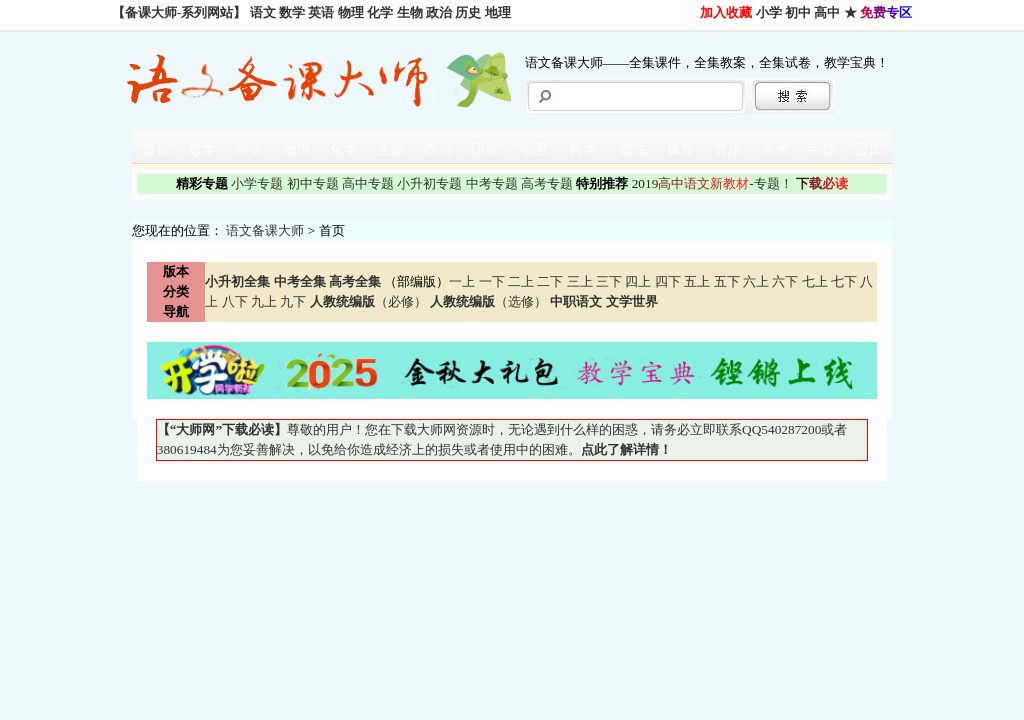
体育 (681, 149)
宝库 (869, 149)
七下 (844, 281)
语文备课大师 (265, 230)
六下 (785, 281)
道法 (634, 149)
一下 (492, 281)
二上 (521, 281)
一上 (462, 281)
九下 (293, 301)
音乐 (728, 149)
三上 (580, 281)
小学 (769, 12)
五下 (727, 281)
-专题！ (712, 183)
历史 (468, 12)
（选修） (488, 301)
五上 (697, 281)
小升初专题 (429, 183)
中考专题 (492, 183)
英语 (321, 12)
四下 (668, 281)
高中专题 (368, 183)
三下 (609, 281)
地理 (498, 12)
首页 (156, 149)
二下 (550, 281)
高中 (827, 12)
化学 (380, 12)
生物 (410, 12)
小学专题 (257, 183)
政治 (439, 12)
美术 (775, 149)
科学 (583, 149)
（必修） (368, 301)
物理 (351, 12)
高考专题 (547, 183)
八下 (235, 301)
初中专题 (313, 183)
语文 (263, 12)
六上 (756, 281)
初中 (798, 12)
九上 (264, 301)
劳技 (822, 149)
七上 (815, 281)
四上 (638, 281)
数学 (292, 12)
